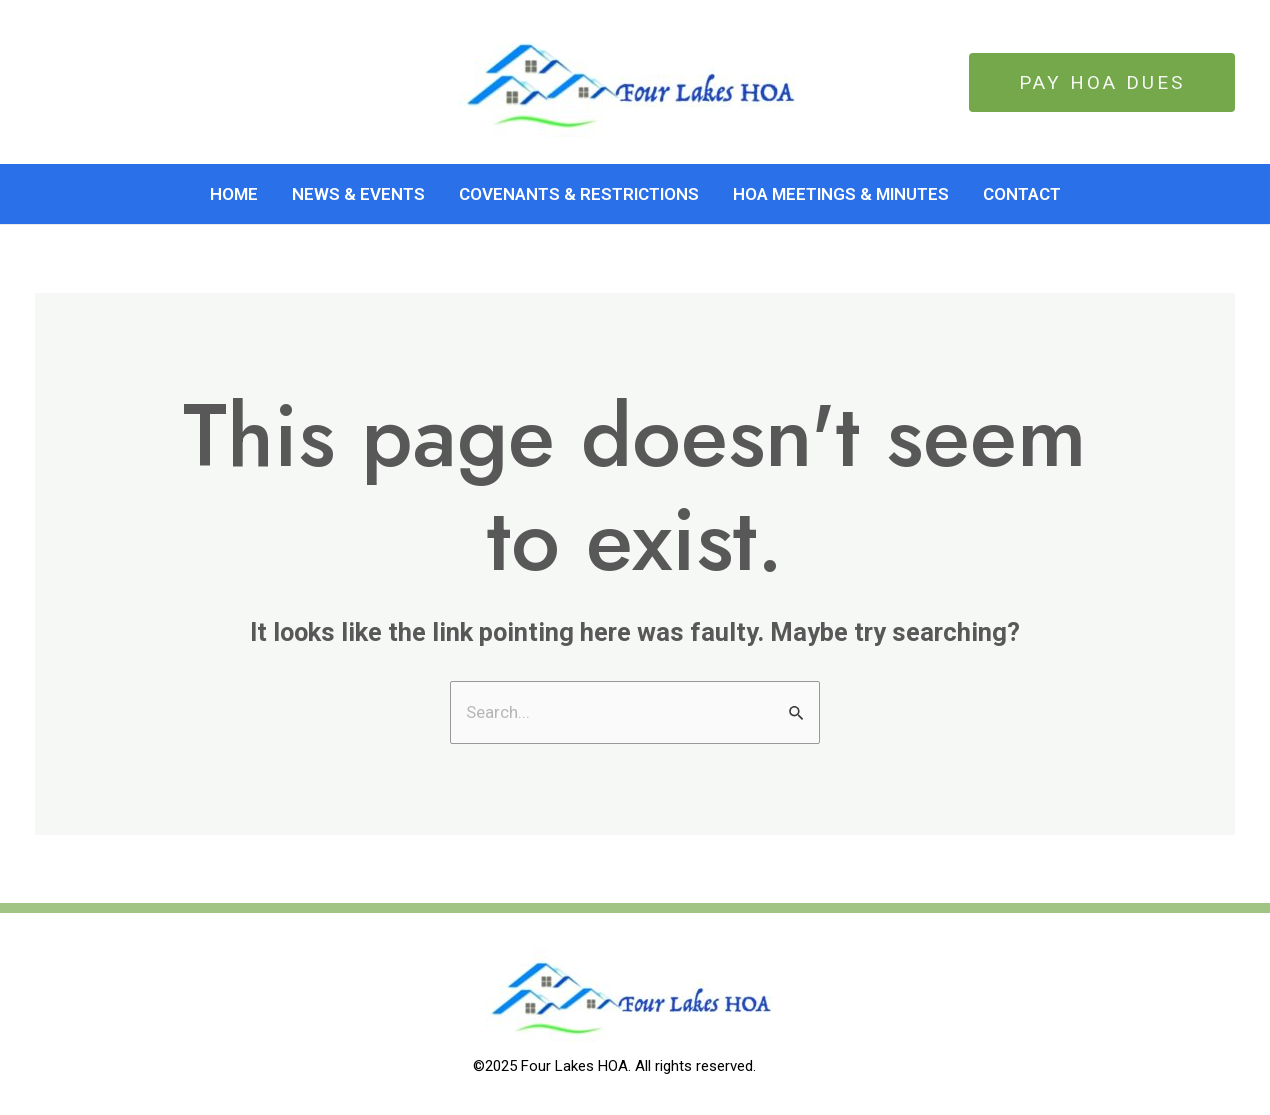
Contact (1022, 194)
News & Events (358, 194)
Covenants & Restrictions (579, 194)
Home (234, 194)
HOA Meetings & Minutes (841, 194)
